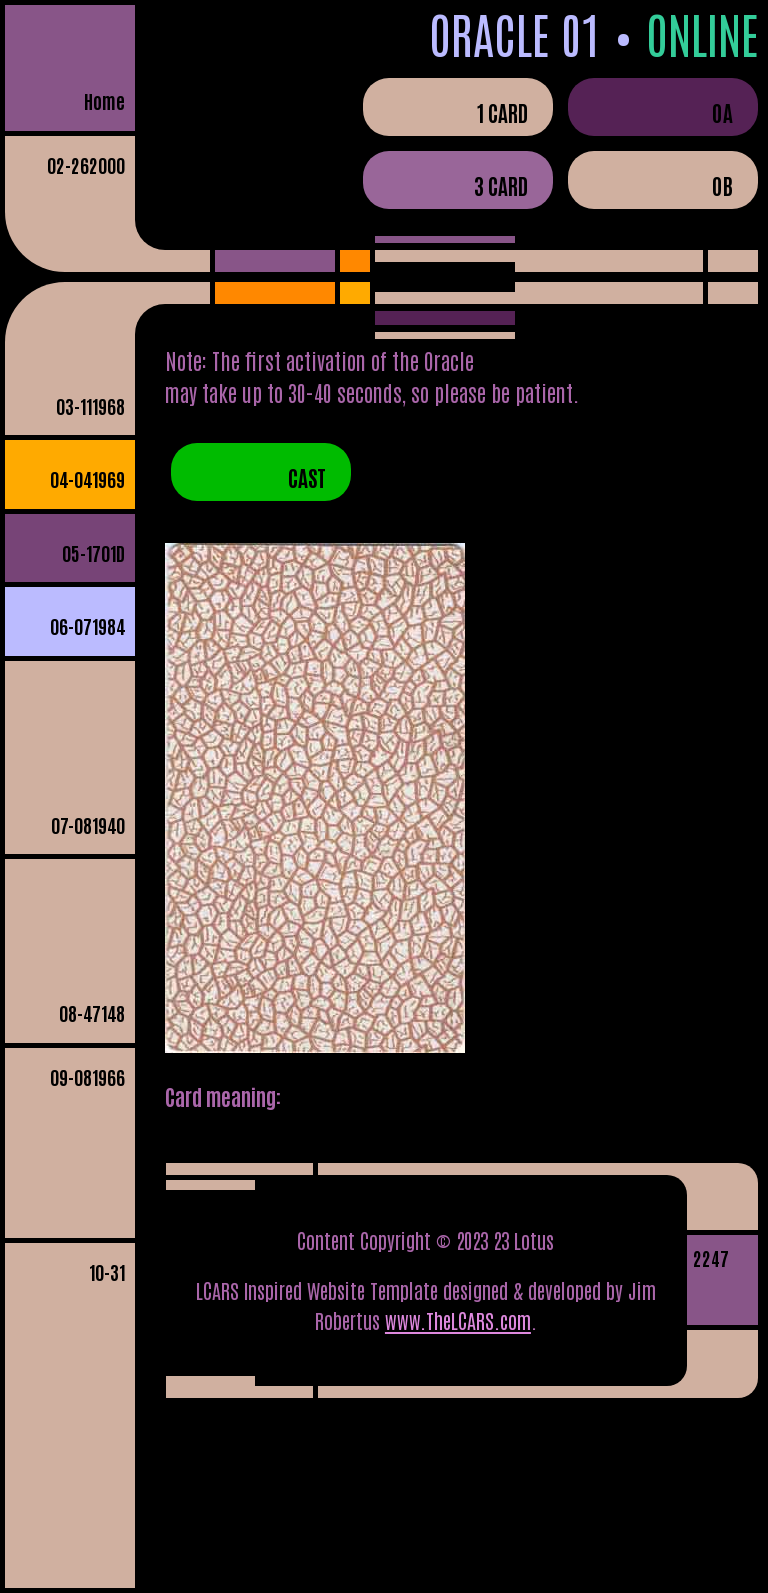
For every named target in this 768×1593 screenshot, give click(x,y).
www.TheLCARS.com (458, 1320)
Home (104, 100)
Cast (307, 477)
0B (722, 185)
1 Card (502, 112)
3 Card (501, 185)
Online (702, 33)
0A (722, 112)
